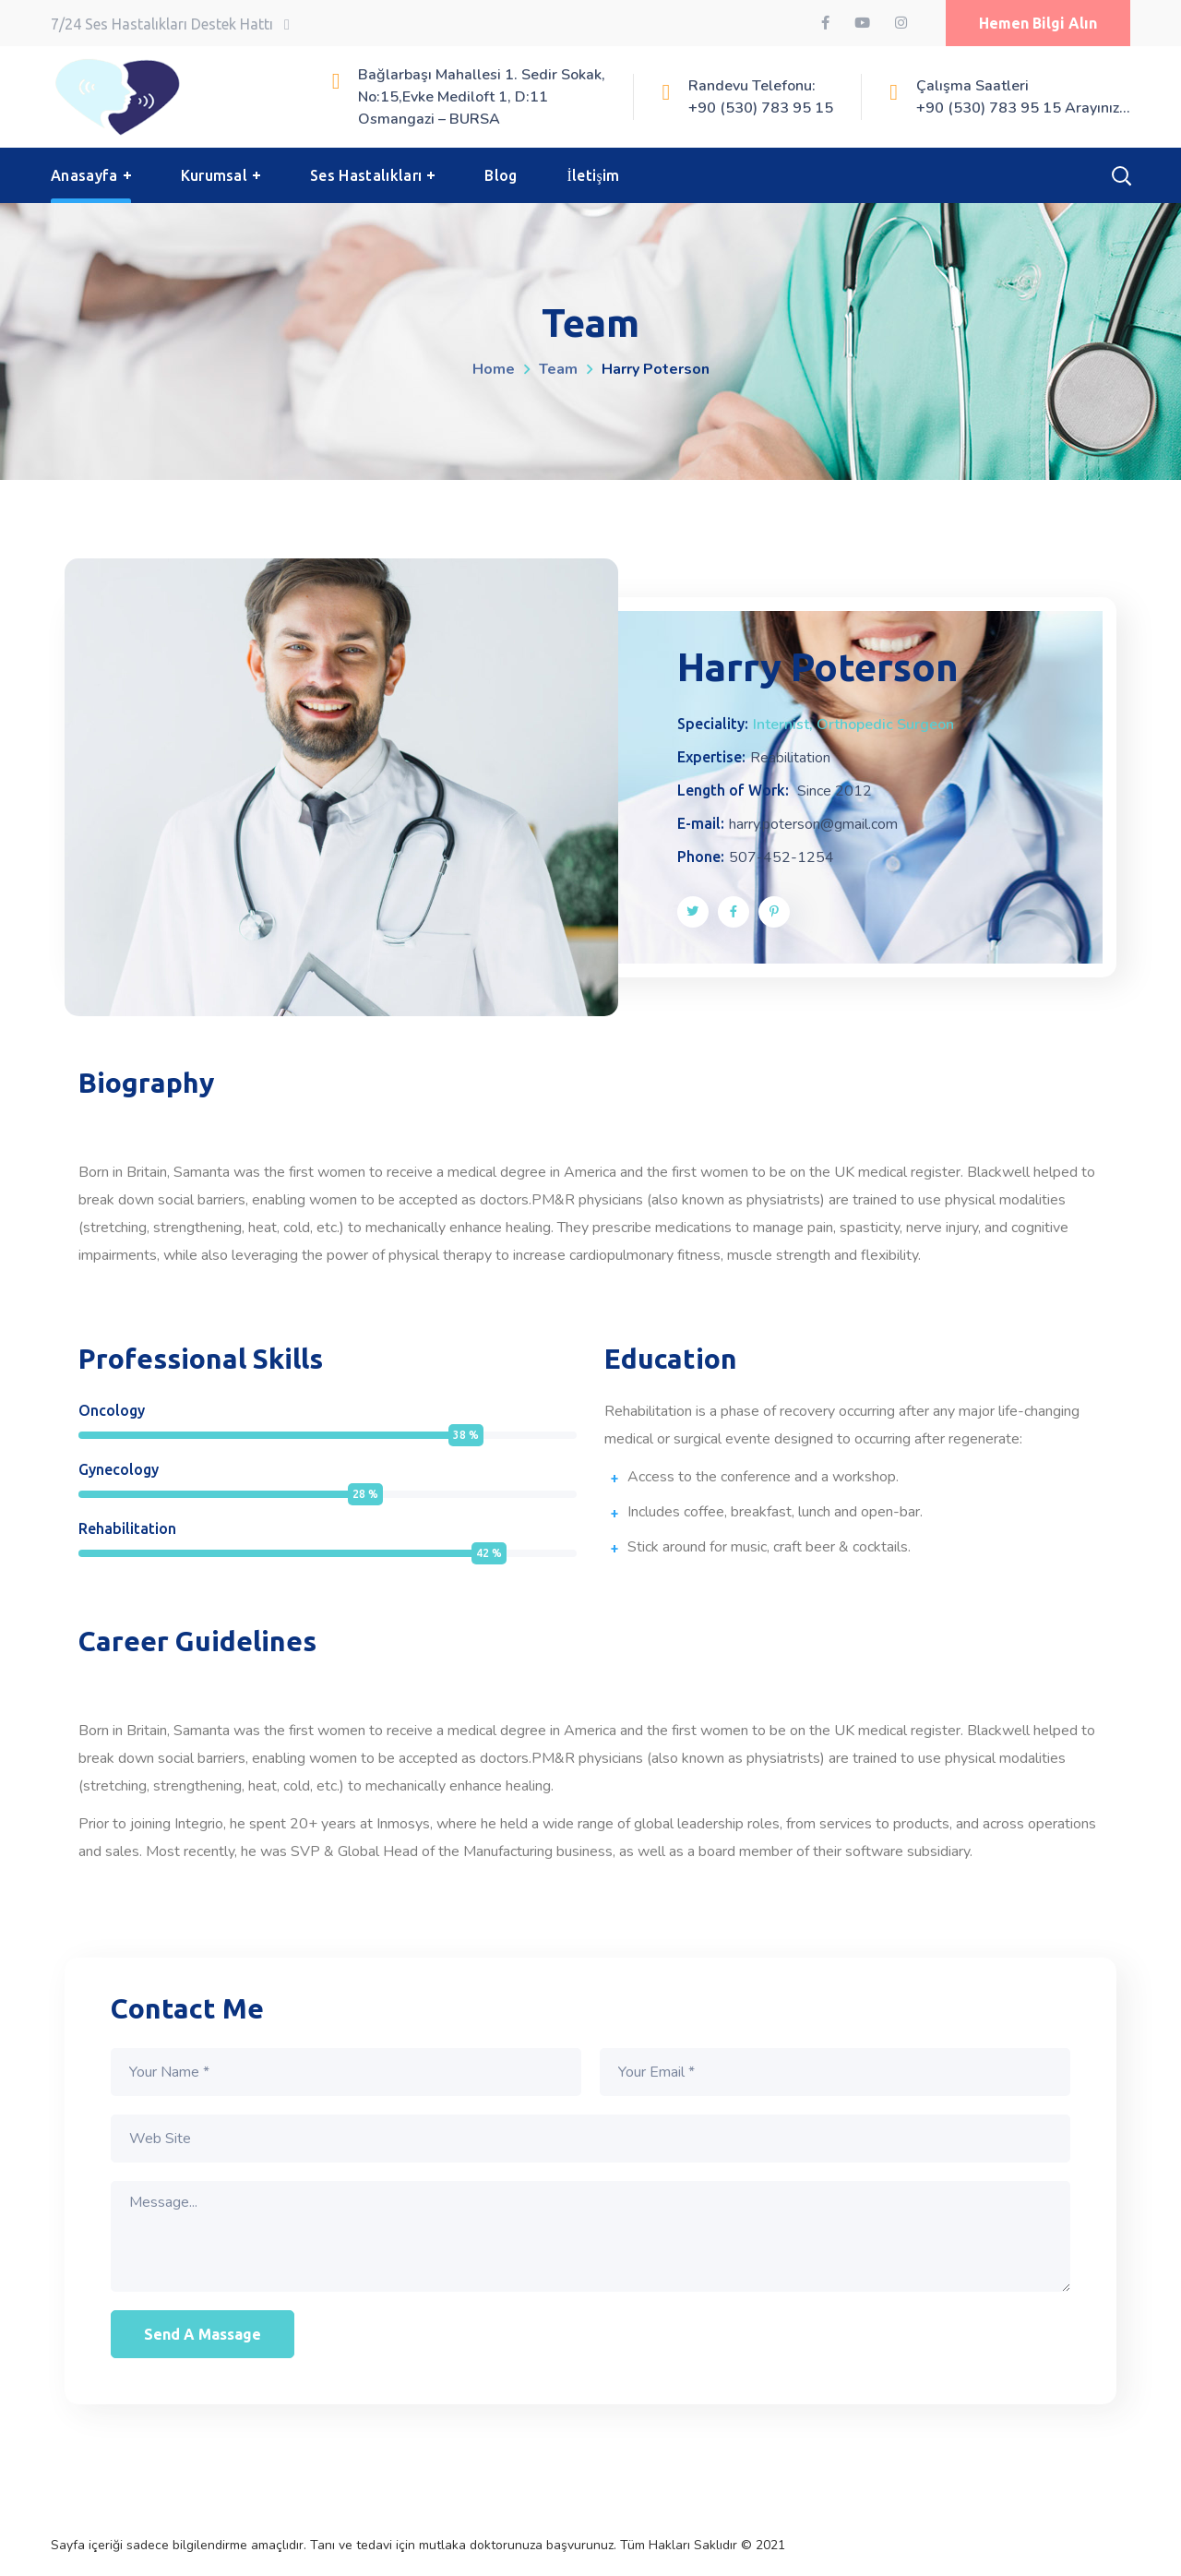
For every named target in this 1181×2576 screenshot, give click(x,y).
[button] (1038, 23)
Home (493, 369)
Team (558, 369)
